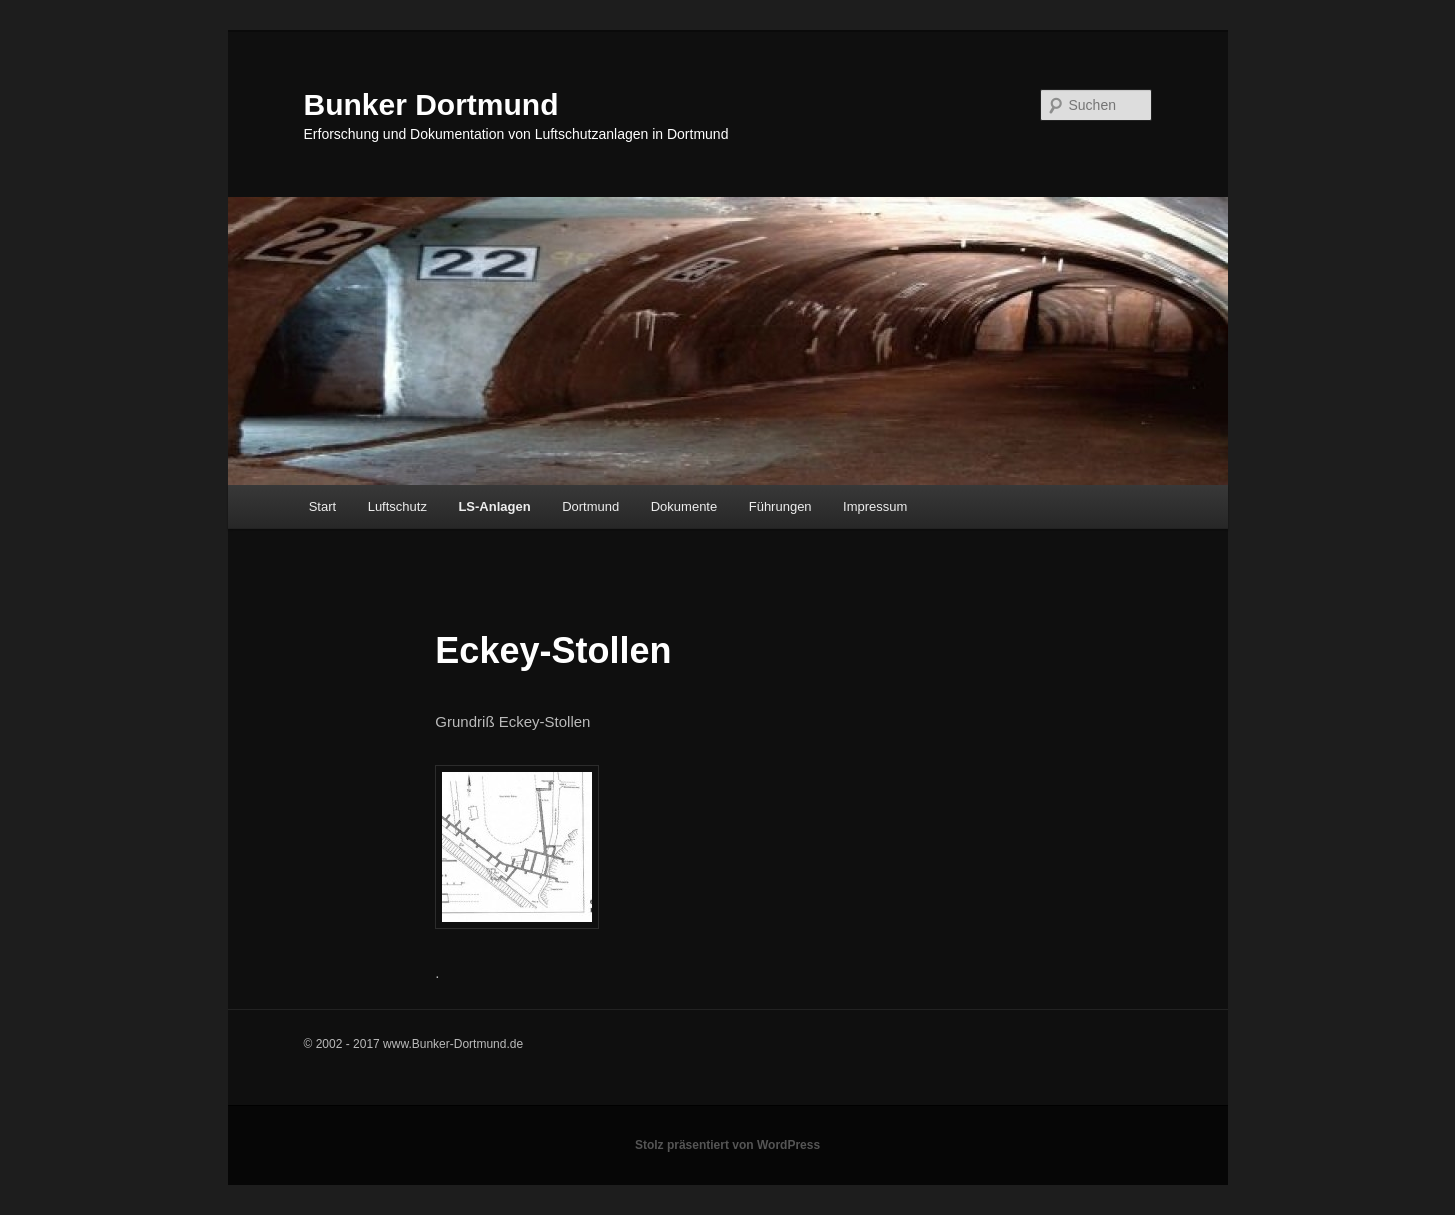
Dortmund (590, 506)
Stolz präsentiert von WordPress (727, 1145)
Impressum (875, 506)
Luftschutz (397, 506)
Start (322, 506)
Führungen (780, 506)
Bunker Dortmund (431, 104)
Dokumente (684, 506)
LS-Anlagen (494, 506)
